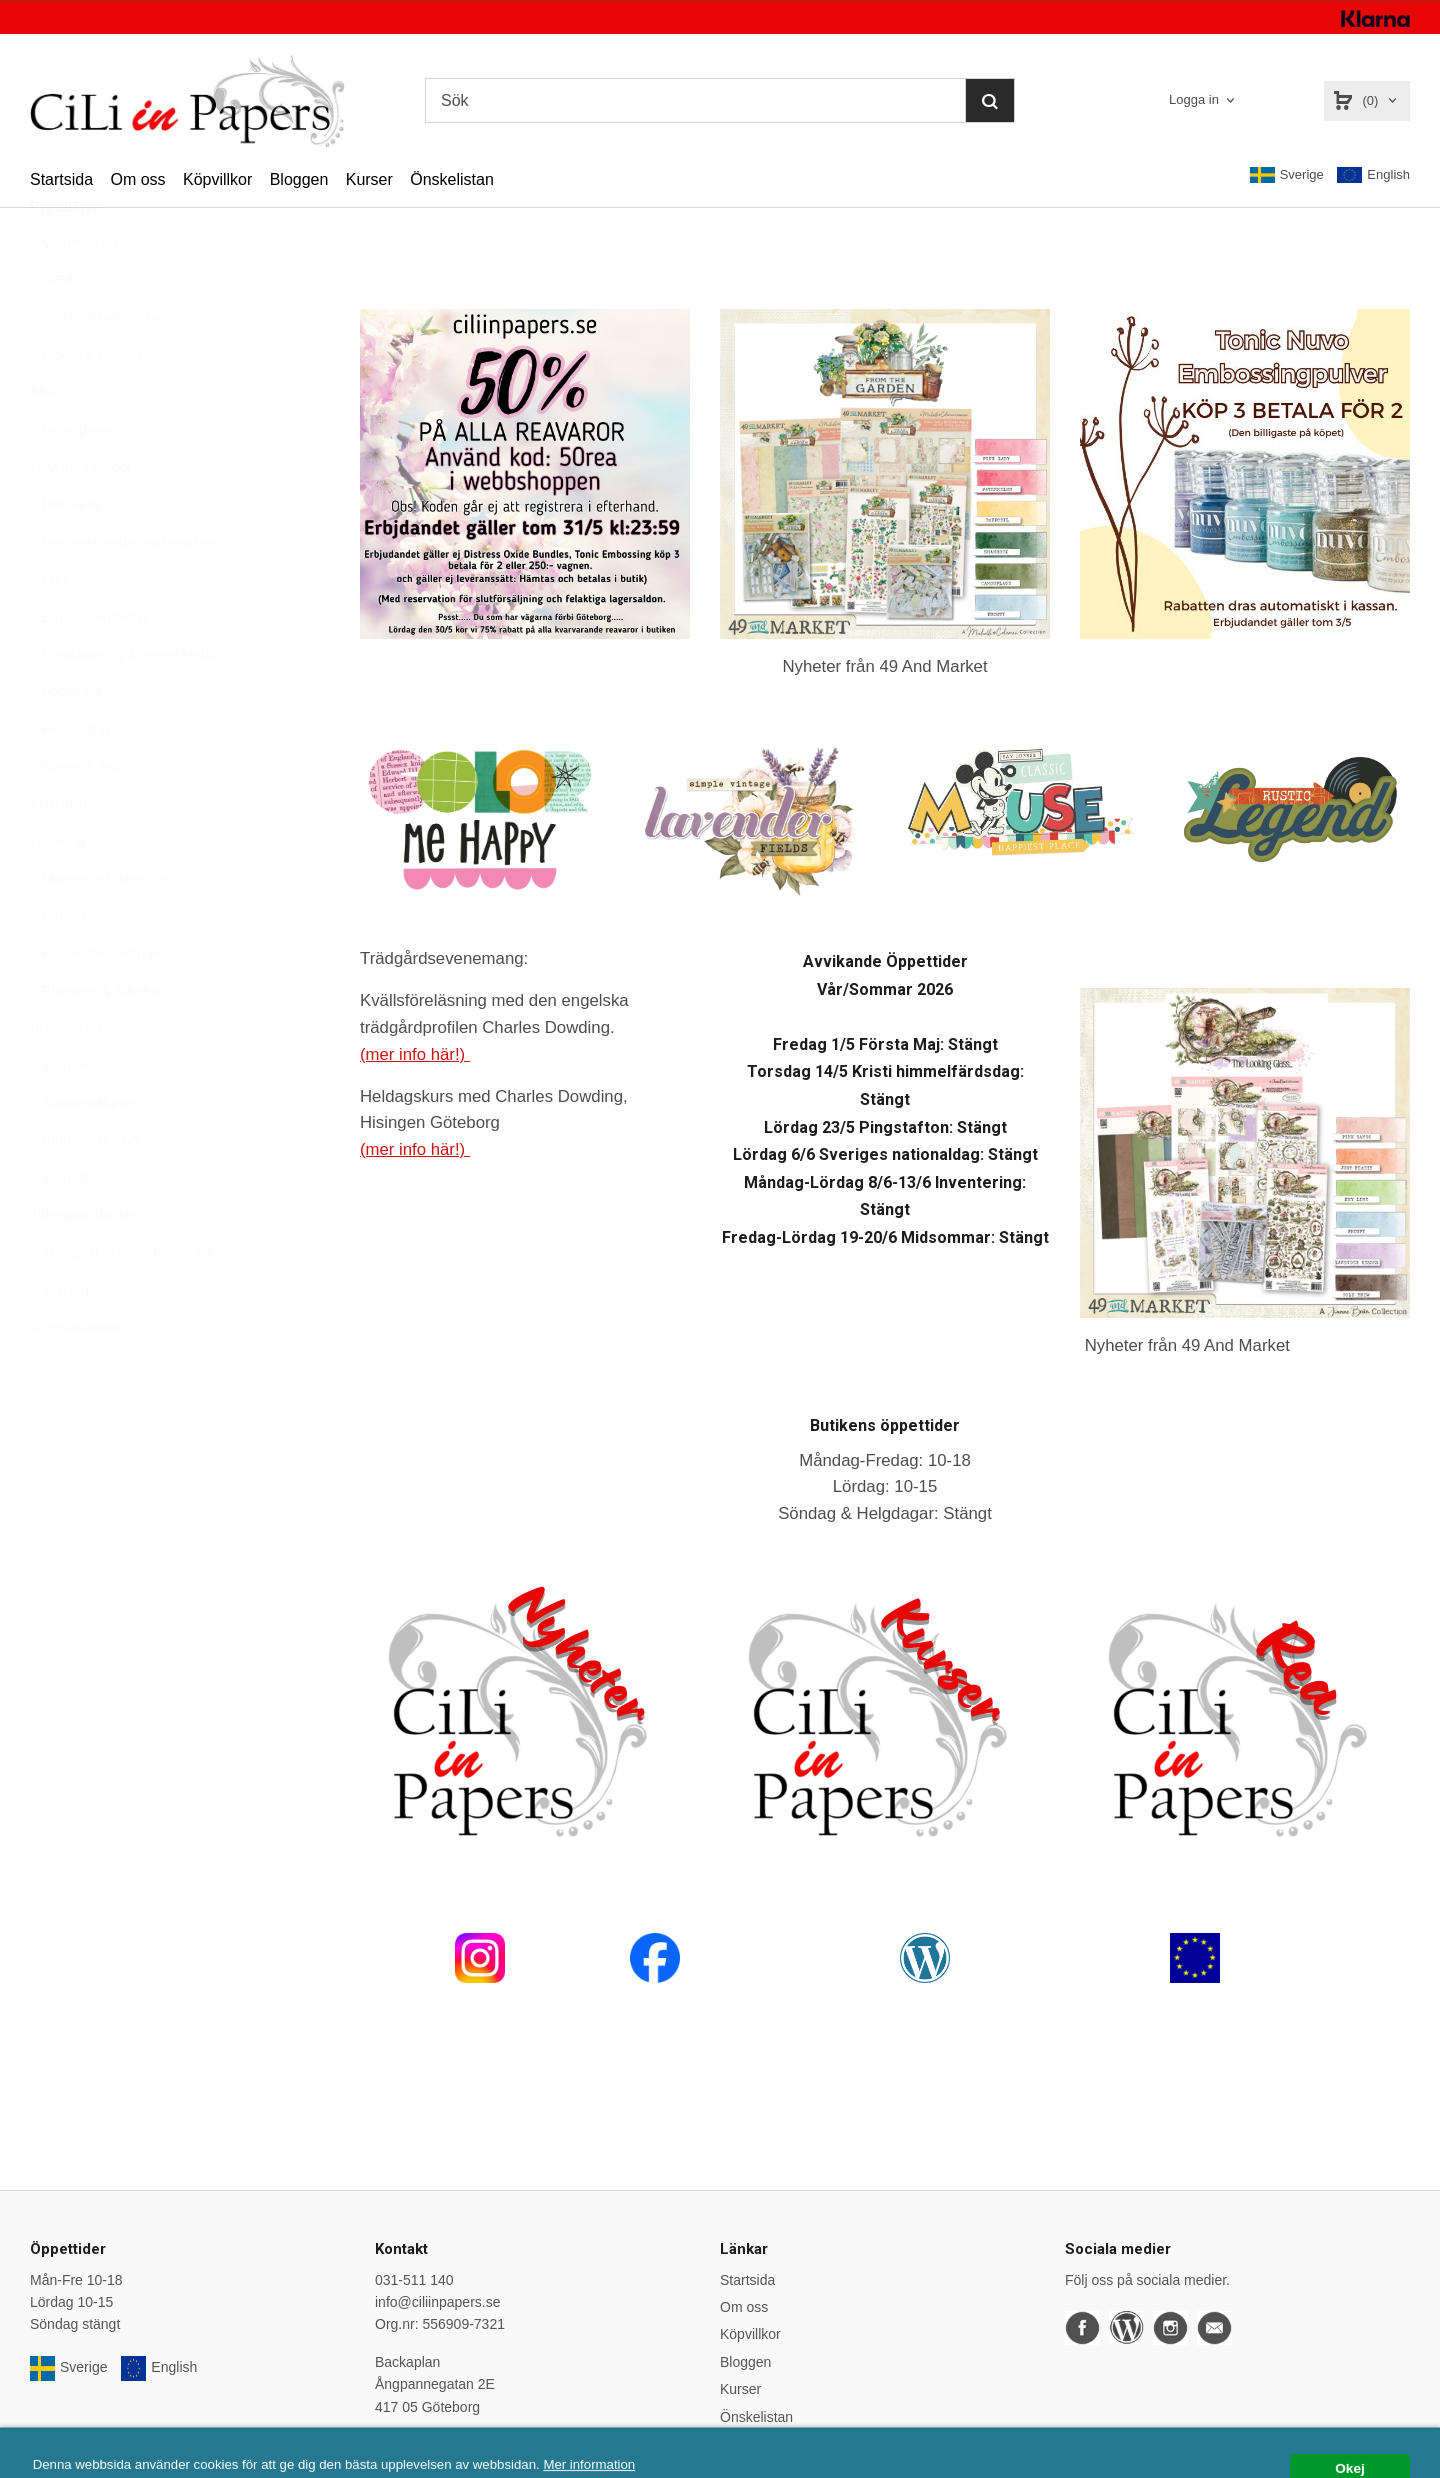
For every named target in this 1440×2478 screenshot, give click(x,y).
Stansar (60, 1114)
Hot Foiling (69, 778)
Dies (50, 628)
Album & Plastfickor (96, 404)
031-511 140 (414, 2280)
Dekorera (65, 553)
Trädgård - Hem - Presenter (121, 1301)
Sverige (1287, 175)
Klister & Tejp (76, 815)
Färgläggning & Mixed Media (125, 703)
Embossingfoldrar (90, 666)
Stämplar (64, 1226)
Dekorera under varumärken (123, 591)
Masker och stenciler (100, 927)
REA (52, 329)
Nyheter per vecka (95, 366)
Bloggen (299, 179)
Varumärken (73, 292)
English (1373, 175)
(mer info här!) (415, 1054)
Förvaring (65, 740)
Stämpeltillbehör (86, 1189)
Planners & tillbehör (96, 1040)
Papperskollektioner (97, 1002)
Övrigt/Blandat (74, 1376)
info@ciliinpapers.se (438, 2302)
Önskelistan (452, 179)
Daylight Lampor (81, 516)
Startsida (61, 179)
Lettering (57, 890)
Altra (44, 441)
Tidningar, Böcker (84, 1264)
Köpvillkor (217, 179)
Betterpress (72, 479)
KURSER (59, 853)
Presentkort (66, 1077)
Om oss (137, 179)
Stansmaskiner (82, 1152)
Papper (58, 965)
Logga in (1194, 99)
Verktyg (59, 1339)
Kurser (369, 179)
